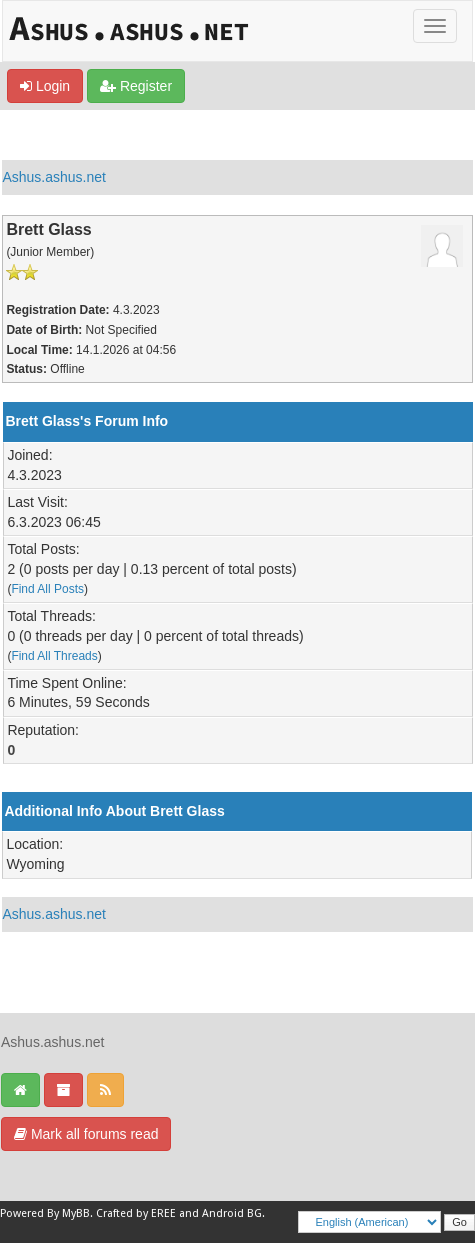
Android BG (232, 1213)
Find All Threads (54, 656)
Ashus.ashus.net (54, 177)
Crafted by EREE (136, 1213)
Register (136, 86)
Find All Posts (47, 589)
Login (45, 86)
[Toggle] (435, 26)
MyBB (76, 1213)
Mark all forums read (86, 1134)
